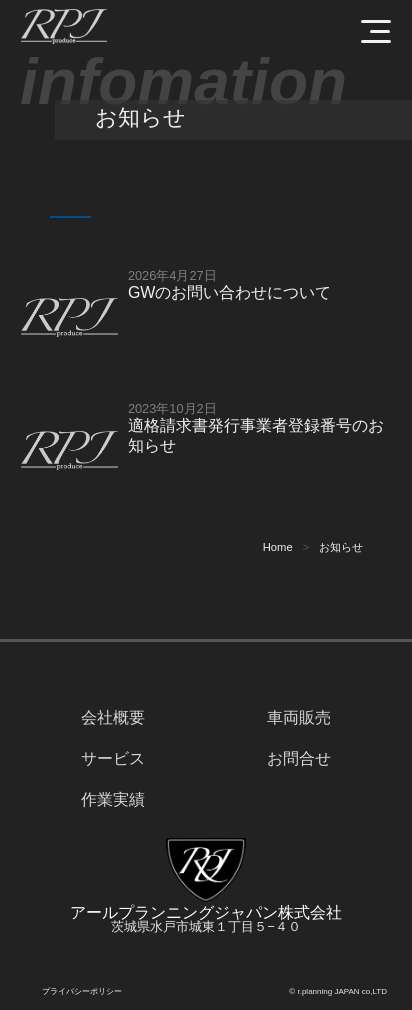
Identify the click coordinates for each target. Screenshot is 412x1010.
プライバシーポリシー (82, 991)
